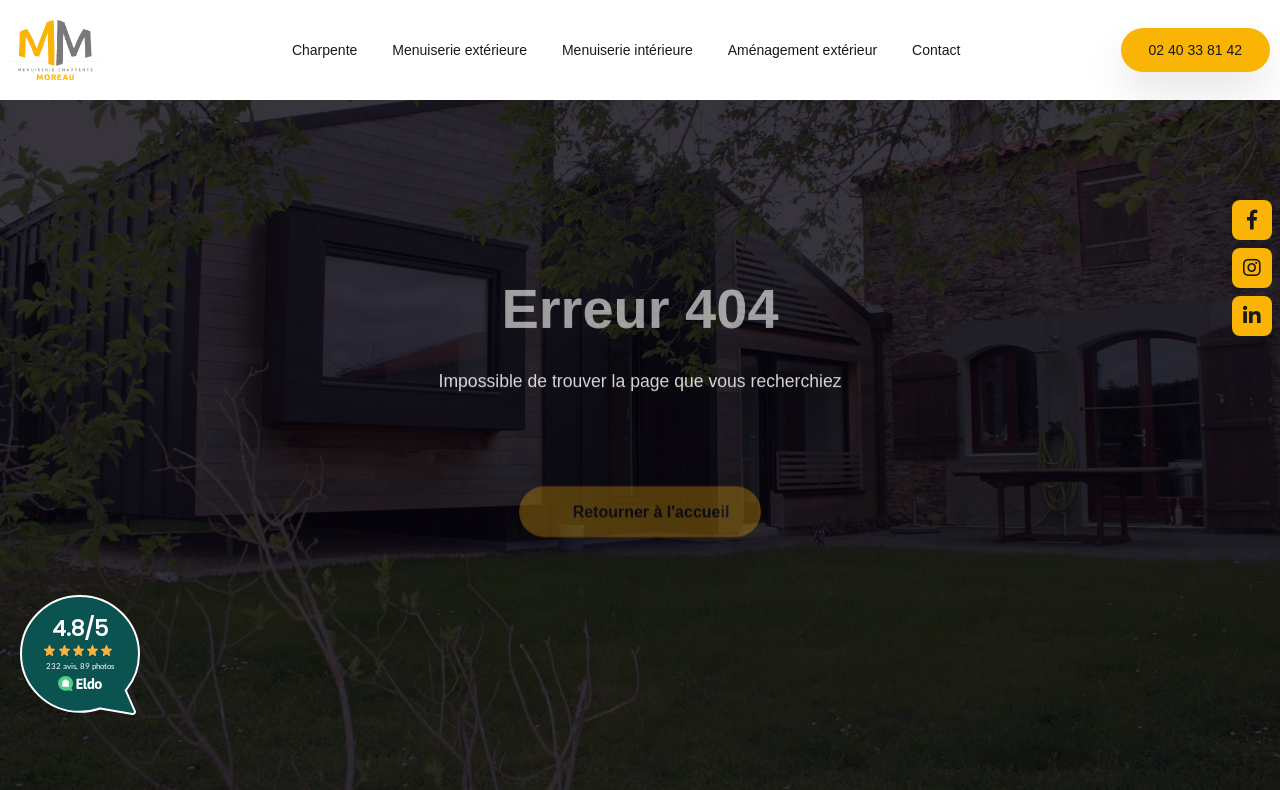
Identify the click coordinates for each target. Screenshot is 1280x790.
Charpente (334, 50)
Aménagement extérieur (812, 50)
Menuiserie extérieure (469, 50)
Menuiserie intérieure (637, 50)
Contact (936, 50)
